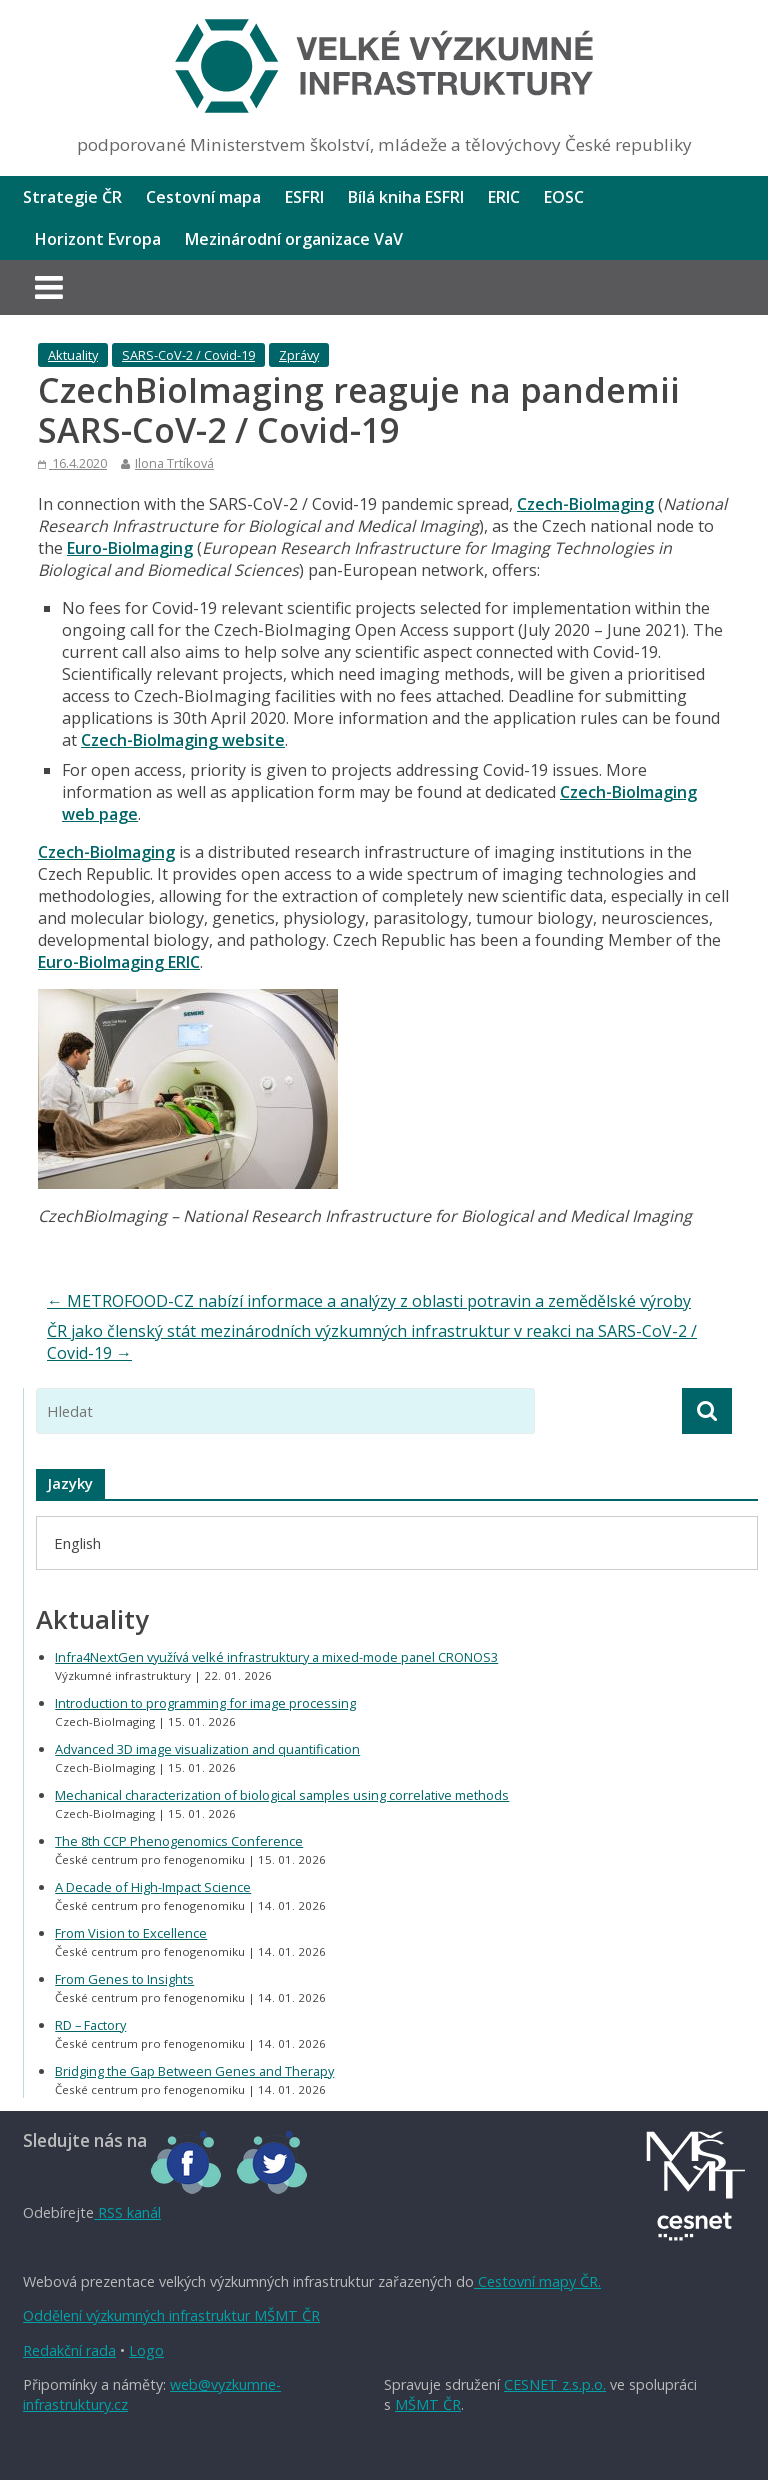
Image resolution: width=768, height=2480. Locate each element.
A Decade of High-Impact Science (153, 1887)
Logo (146, 2350)
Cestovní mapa (203, 197)
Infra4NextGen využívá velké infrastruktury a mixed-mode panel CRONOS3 (276, 1657)
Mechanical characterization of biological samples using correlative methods (282, 1795)
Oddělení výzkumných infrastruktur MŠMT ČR (171, 2315)
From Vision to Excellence (131, 1933)
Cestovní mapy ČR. (537, 2281)
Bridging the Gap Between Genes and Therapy (194, 2071)
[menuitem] (77, 1542)
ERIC (504, 197)
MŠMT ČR (428, 2404)
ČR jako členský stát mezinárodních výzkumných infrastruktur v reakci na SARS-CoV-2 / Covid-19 (372, 1342)
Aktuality (73, 355)
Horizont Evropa (98, 239)
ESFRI (304, 197)
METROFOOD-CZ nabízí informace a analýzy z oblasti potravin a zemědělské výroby (369, 1301)
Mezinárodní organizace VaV (294, 239)
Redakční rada (69, 2350)
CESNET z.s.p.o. (555, 2384)
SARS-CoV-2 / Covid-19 (188, 355)
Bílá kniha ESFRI (406, 197)
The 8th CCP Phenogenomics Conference (179, 1841)
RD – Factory (90, 2025)
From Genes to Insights (124, 1979)
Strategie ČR (72, 197)
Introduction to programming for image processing (205, 1703)
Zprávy (299, 355)
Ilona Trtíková (174, 463)
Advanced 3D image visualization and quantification (207, 1749)
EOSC (564, 197)
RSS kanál (127, 2212)
